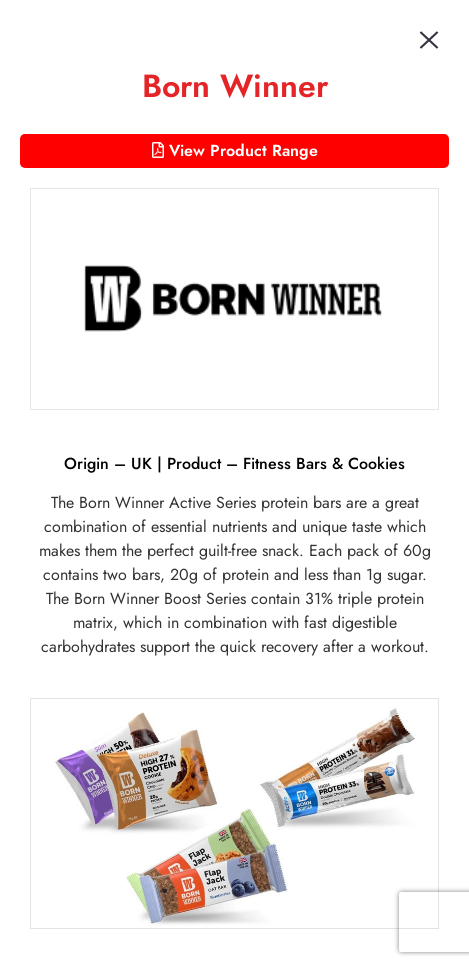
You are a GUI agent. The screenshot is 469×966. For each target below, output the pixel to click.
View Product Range (235, 150)
